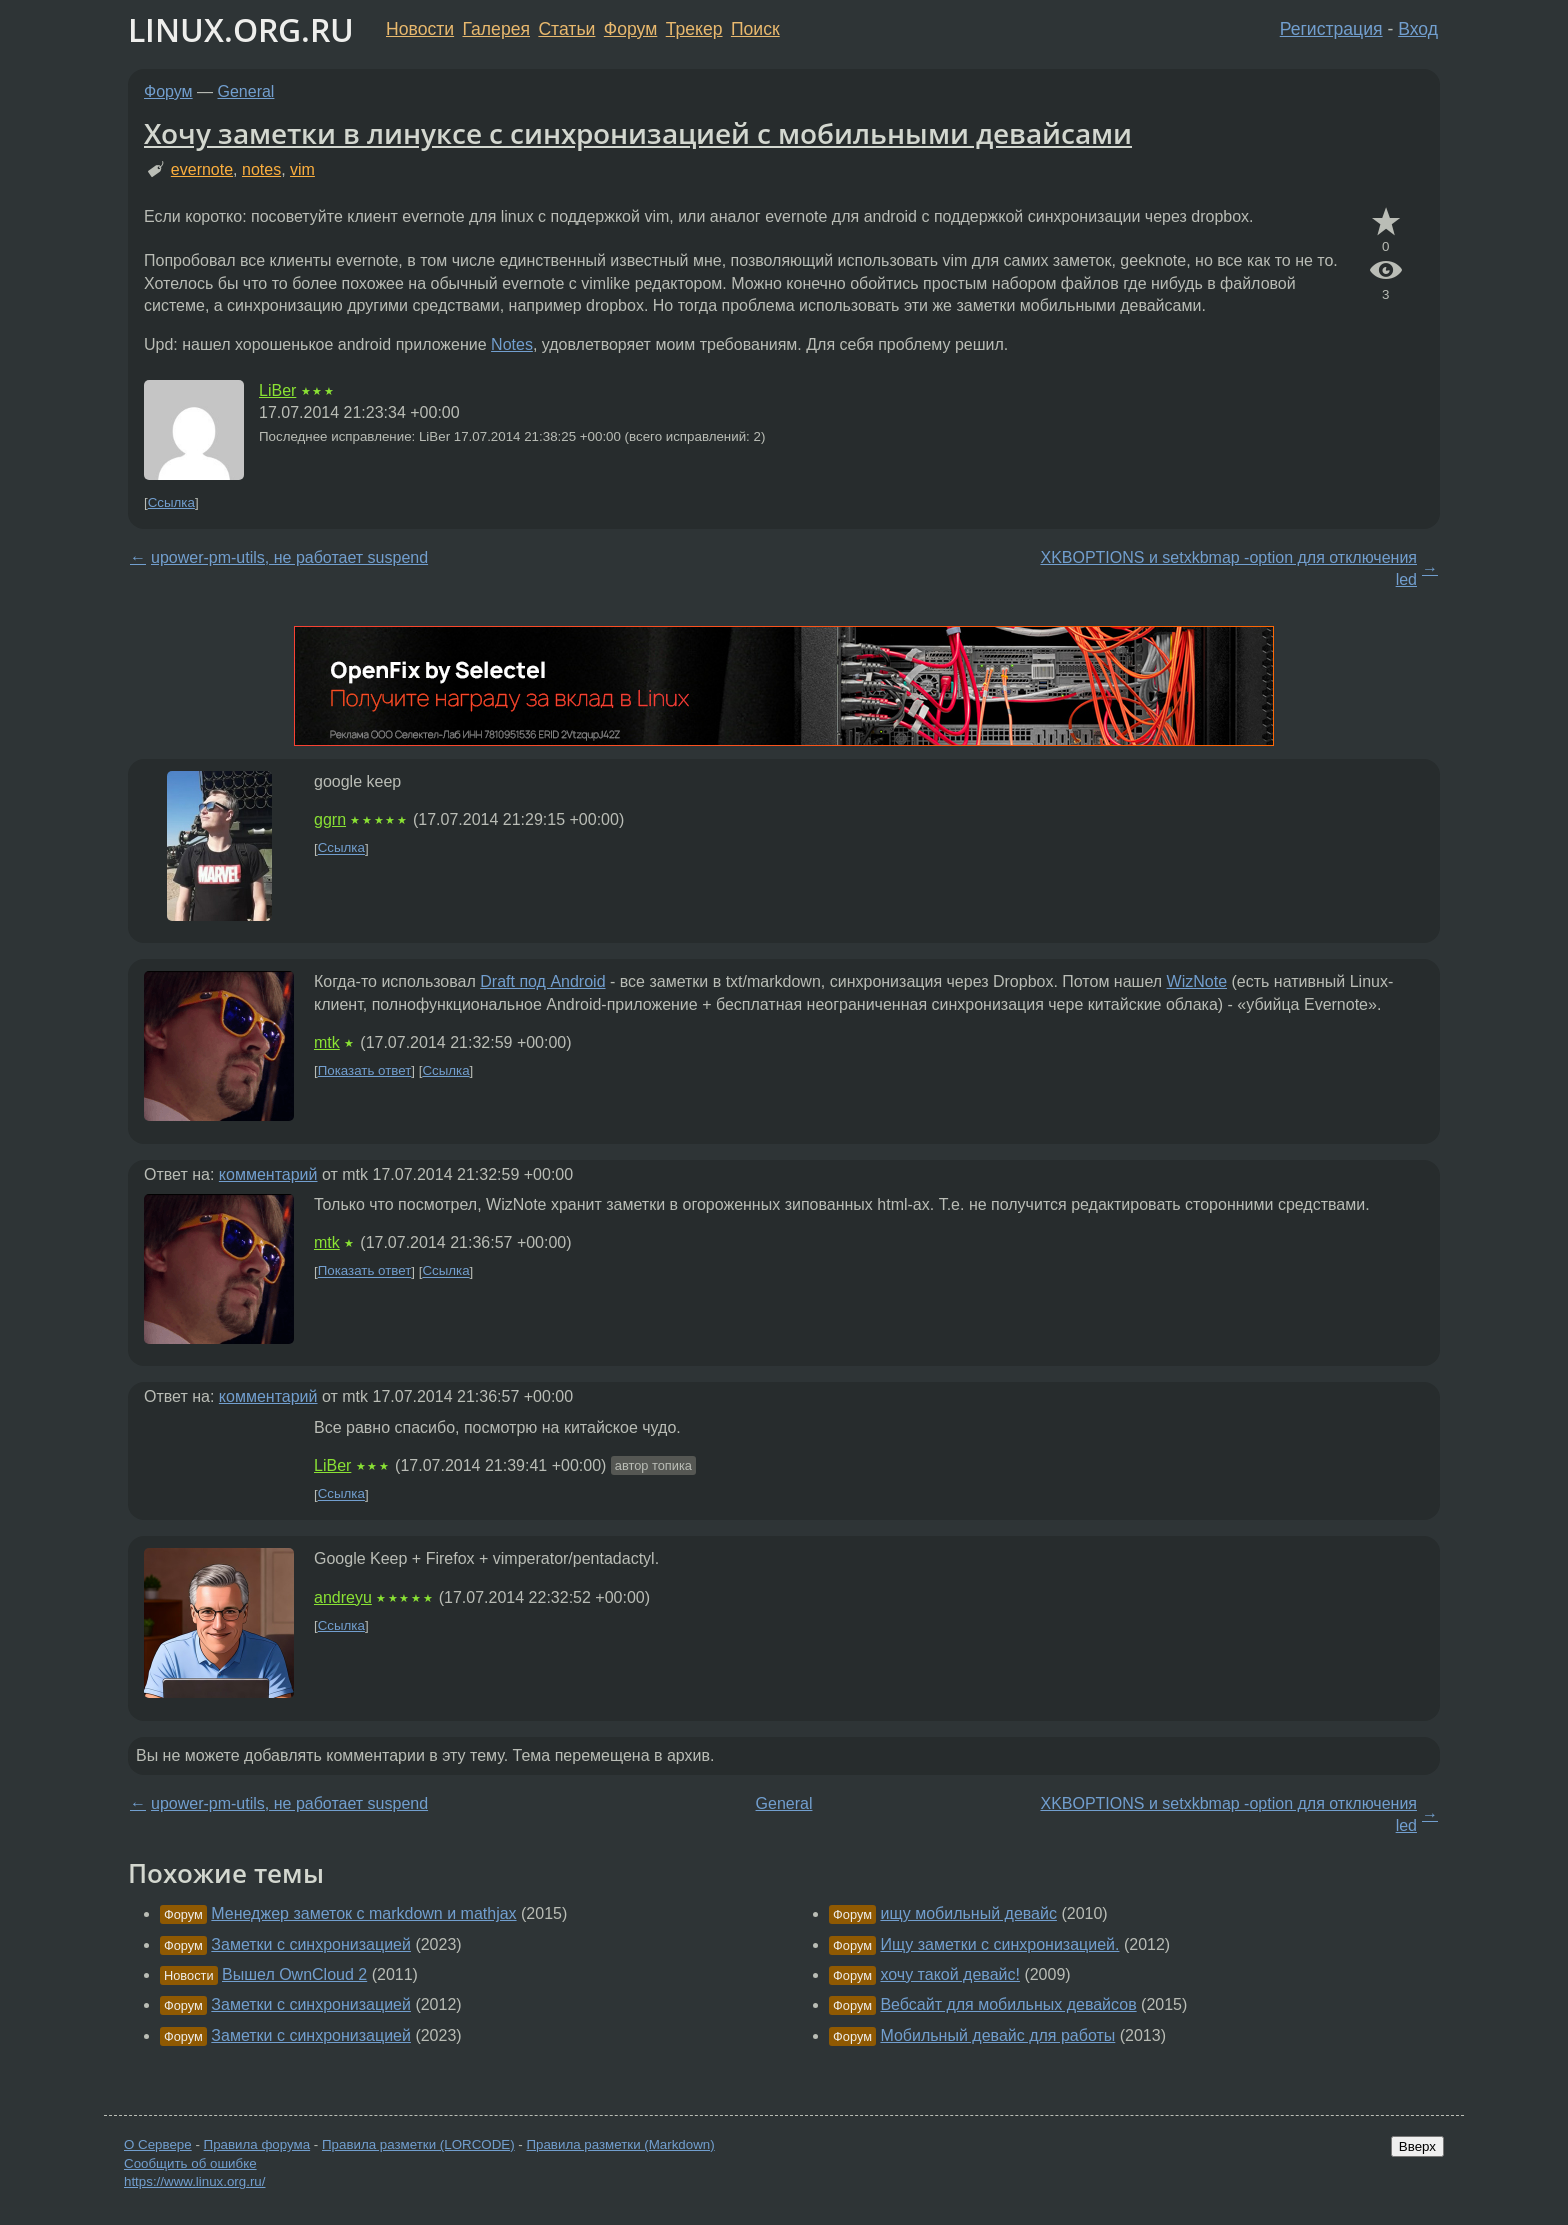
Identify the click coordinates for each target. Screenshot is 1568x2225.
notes (261, 169)
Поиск (755, 29)
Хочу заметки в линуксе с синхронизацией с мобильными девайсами (638, 133)
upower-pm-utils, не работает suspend (289, 557)
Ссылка (171, 502)
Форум (630, 29)
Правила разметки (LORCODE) (418, 2144)
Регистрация (1331, 29)
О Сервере (158, 2144)
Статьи (566, 29)
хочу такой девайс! (950, 1974)
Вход (1418, 29)
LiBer (277, 390)
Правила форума (257, 2144)
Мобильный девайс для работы (997, 2035)
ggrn (330, 819)
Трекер (694, 29)
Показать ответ (365, 1070)
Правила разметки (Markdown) (620, 2144)
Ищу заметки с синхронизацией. (999, 1944)
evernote (202, 169)
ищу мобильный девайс (968, 1913)
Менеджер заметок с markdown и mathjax (363, 1913)
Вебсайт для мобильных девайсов (1008, 2004)
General (246, 91)
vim (302, 169)
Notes (512, 344)
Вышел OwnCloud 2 (294, 1974)
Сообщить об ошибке (190, 2163)
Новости (420, 29)
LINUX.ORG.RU (241, 29)
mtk (327, 1042)
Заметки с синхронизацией (311, 1944)
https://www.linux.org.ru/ (194, 2181)
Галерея (496, 29)
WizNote (1197, 981)
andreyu (343, 1597)
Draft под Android (542, 981)
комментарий (268, 1174)
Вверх (1417, 2146)
